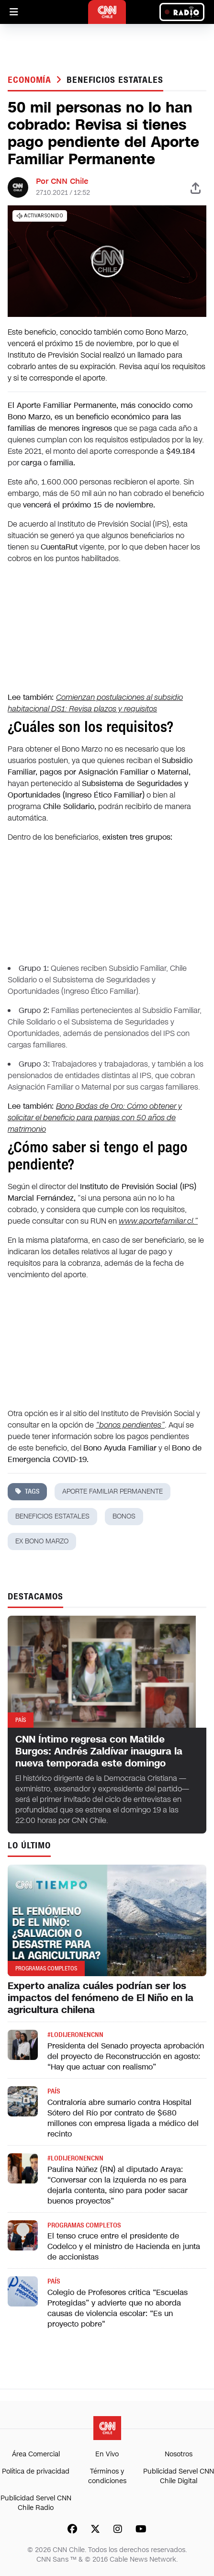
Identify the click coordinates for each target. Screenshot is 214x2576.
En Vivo (107, 2454)
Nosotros (178, 2454)
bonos (124, 1516)
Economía (31, 80)
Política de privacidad (35, 2471)
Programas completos (84, 2225)
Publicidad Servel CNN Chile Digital (178, 2476)
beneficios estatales (115, 80)
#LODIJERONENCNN (75, 2034)
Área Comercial (36, 2454)
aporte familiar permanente (112, 1491)
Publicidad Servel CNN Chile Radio (35, 2503)
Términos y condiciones (107, 2476)
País (53, 2091)
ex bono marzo (41, 1541)
